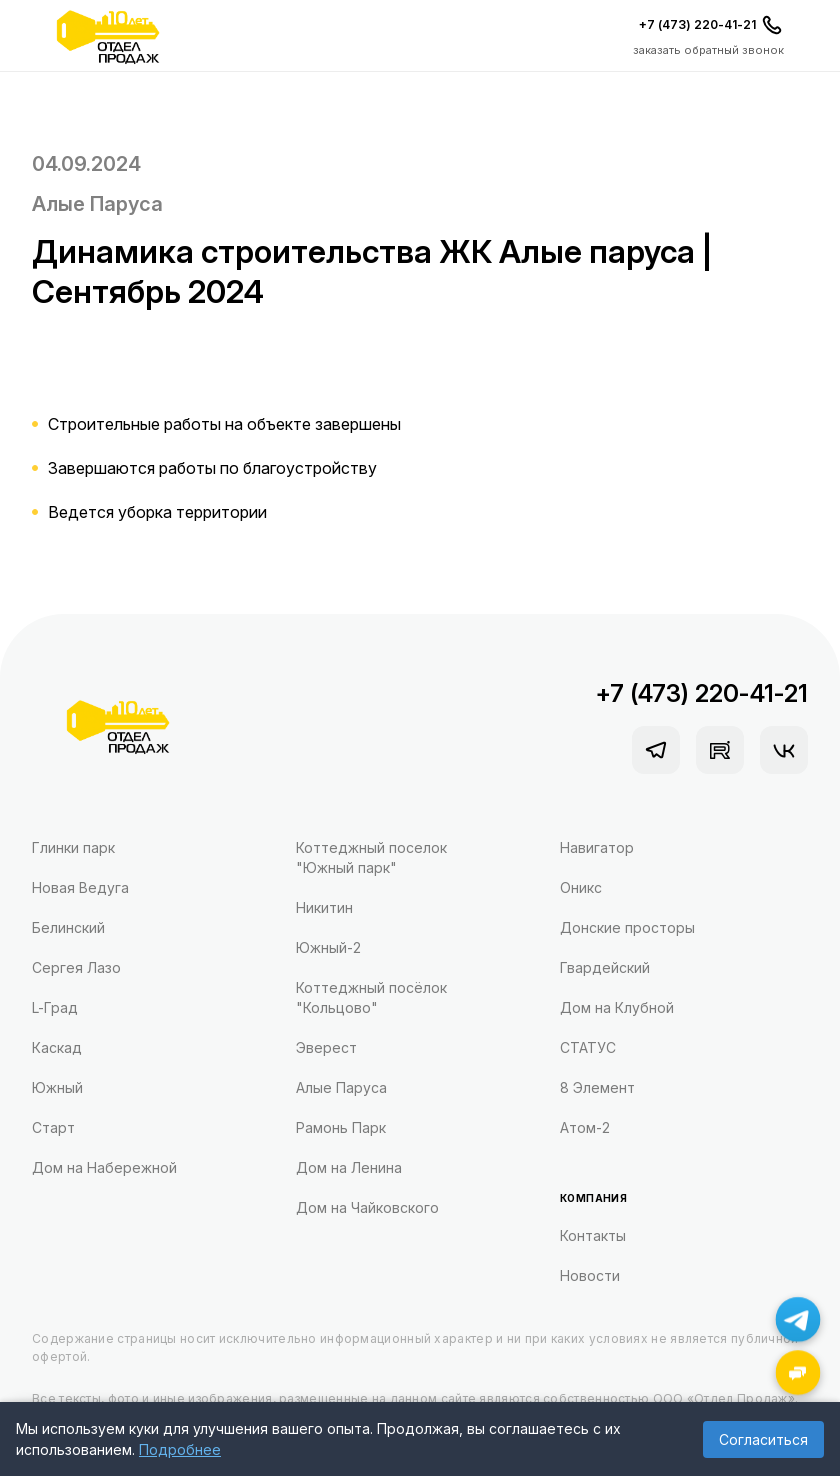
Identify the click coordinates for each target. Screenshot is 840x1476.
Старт (53, 1127)
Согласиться (763, 1439)
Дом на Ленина (349, 1167)
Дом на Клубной (617, 1007)
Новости (590, 1275)
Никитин (324, 907)
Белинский (68, 927)
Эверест (326, 1047)
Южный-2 (328, 947)
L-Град (55, 1007)
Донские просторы (627, 927)
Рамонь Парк (341, 1127)
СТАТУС (588, 1047)
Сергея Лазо (76, 967)
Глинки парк (73, 847)
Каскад (57, 1047)
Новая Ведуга (80, 887)
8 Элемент (597, 1087)
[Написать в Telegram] (798, 1319)
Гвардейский (605, 967)
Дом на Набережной (104, 1167)
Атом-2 (585, 1127)
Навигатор (597, 847)
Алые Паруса (97, 204)
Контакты (593, 1235)
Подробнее (180, 1449)
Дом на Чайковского (367, 1207)
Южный (57, 1087)
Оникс (581, 887)
